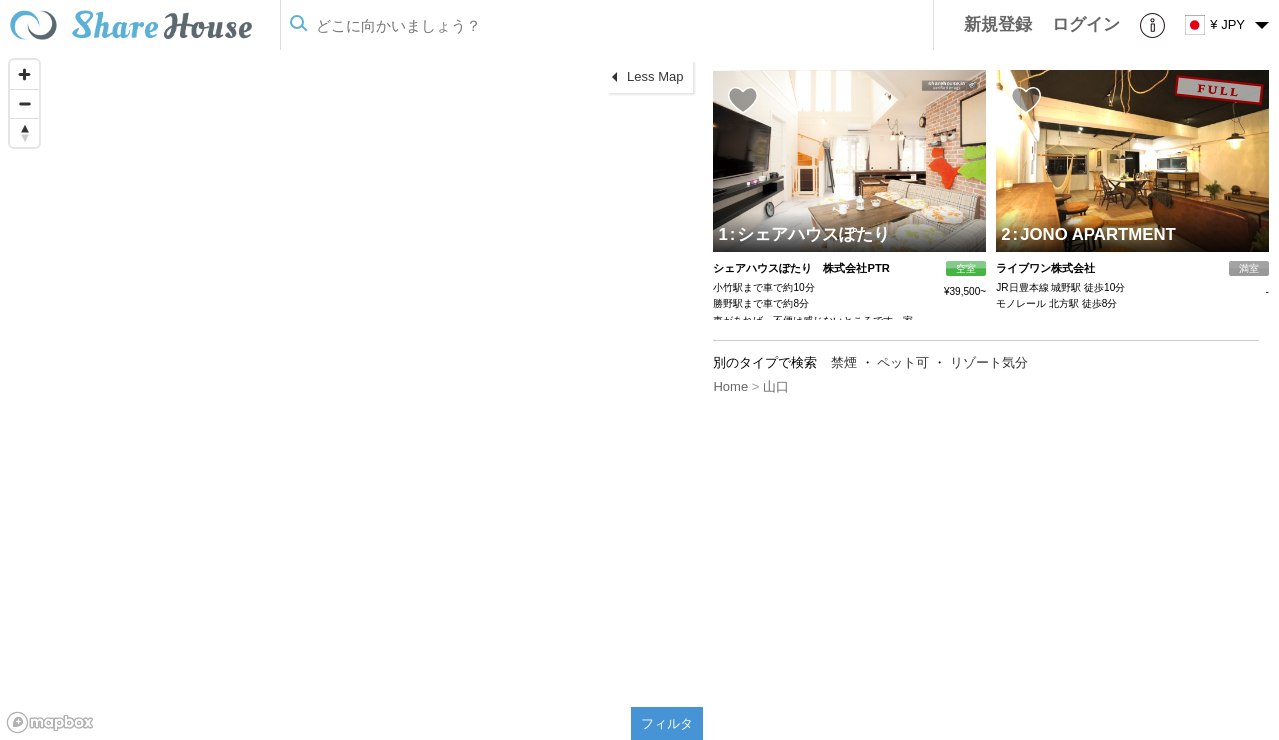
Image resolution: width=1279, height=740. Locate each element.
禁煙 (844, 362)
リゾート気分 (989, 362)
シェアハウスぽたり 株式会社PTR (801, 268)
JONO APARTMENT (1094, 234)
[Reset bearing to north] (24, 132)
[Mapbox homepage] (50, 722)
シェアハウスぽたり (810, 234)
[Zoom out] (24, 103)
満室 (1249, 268)
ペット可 (903, 362)
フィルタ (667, 723)
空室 (966, 268)
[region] (351, 395)
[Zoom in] (24, 74)
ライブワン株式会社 (1045, 268)
